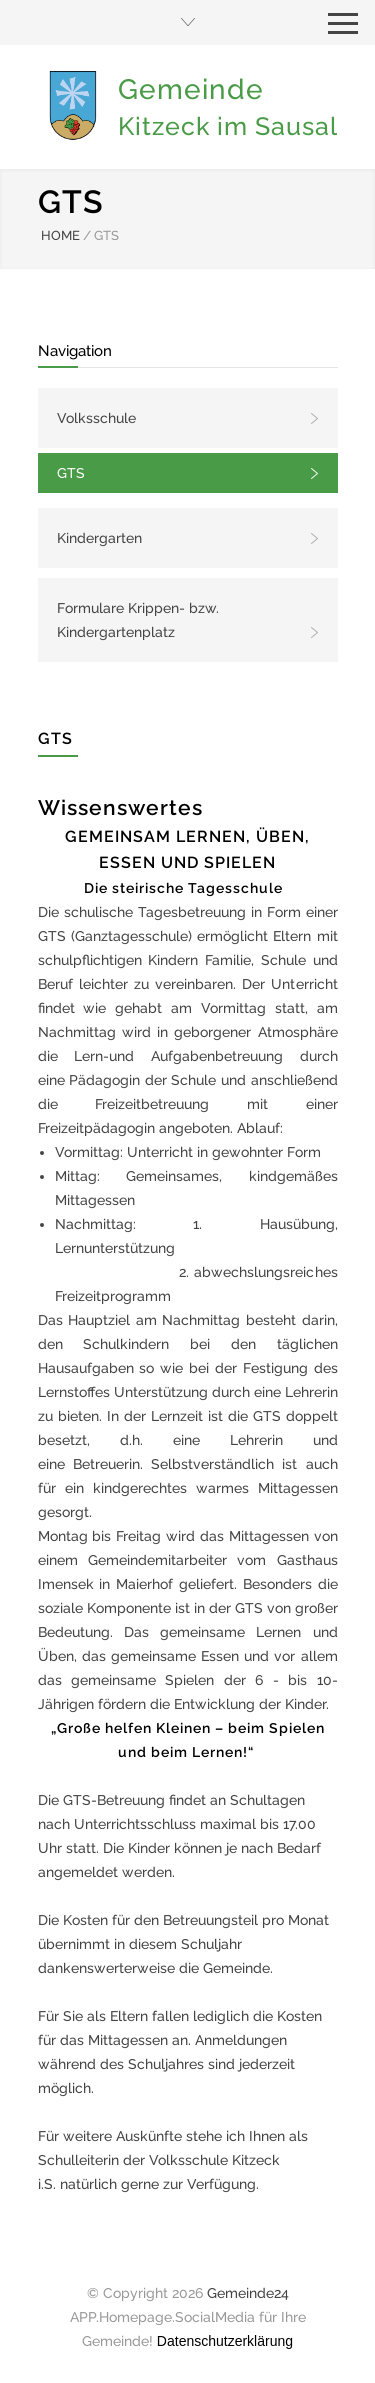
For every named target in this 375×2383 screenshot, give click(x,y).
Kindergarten (99, 538)
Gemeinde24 (248, 2293)
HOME (60, 235)
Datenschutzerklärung (225, 2341)
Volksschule (96, 418)
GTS (71, 473)
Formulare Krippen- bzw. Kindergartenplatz (138, 620)
